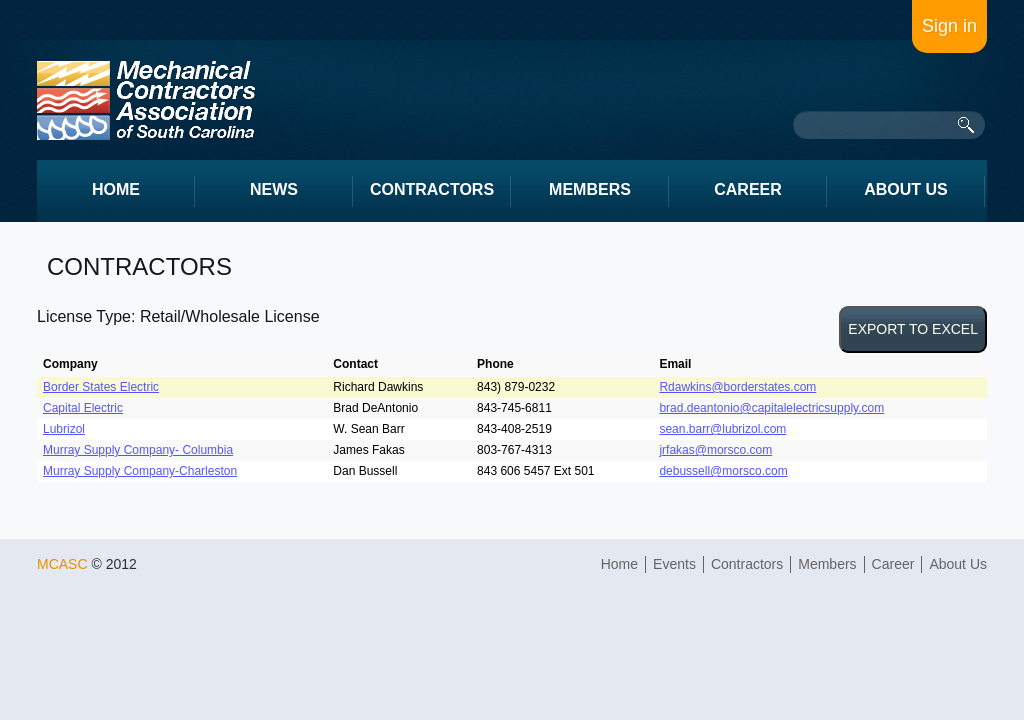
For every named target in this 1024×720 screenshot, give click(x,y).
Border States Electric (101, 387)
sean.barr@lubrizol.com (722, 429)
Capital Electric (83, 408)
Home (619, 564)
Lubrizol (64, 429)
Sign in (949, 26)
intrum (146, 100)
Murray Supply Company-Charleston (140, 471)
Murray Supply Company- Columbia (138, 450)
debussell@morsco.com (723, 471)
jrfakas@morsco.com (715, 450)
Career (893, 564)
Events (674, 564)
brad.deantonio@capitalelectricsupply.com (771, 408)
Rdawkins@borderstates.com (737, 387)
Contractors (747, 564)
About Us (958, 564)
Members (827, 564)
